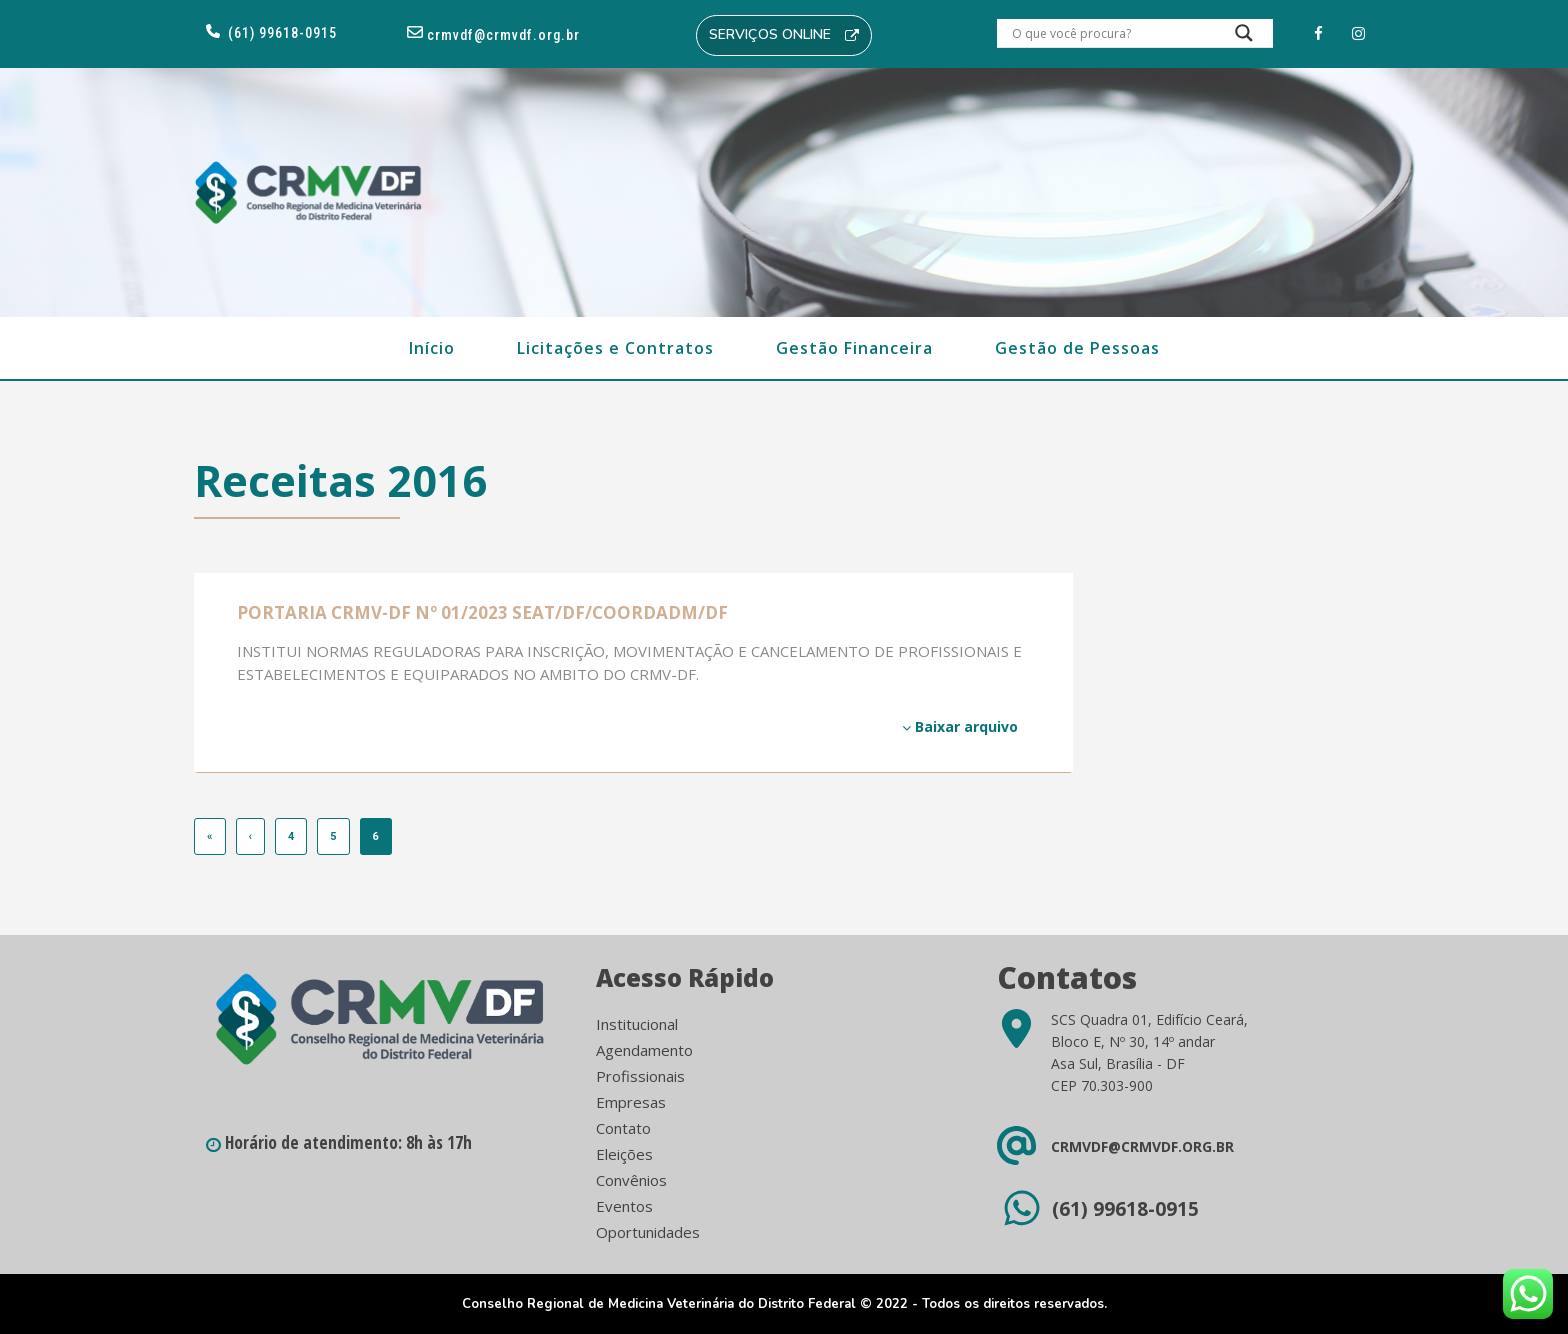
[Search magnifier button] (1244, 38)
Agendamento (644, 1050)
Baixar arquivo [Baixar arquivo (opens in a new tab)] (960, 726)
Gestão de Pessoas (1077, 348)
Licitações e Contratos (615, 348)
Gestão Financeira (854, 348)
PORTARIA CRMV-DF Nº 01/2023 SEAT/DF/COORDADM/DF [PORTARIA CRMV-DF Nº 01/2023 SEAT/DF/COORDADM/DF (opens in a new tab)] (482, 612)
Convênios (631, 1180)
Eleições (624, 1154)
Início (432, 348)
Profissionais (640, 1076)
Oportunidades (648, 1232)
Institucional (637, 1024)
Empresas (631, 1102)
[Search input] (1111, 33)
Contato (623, 1128)
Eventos (624, 1206)
